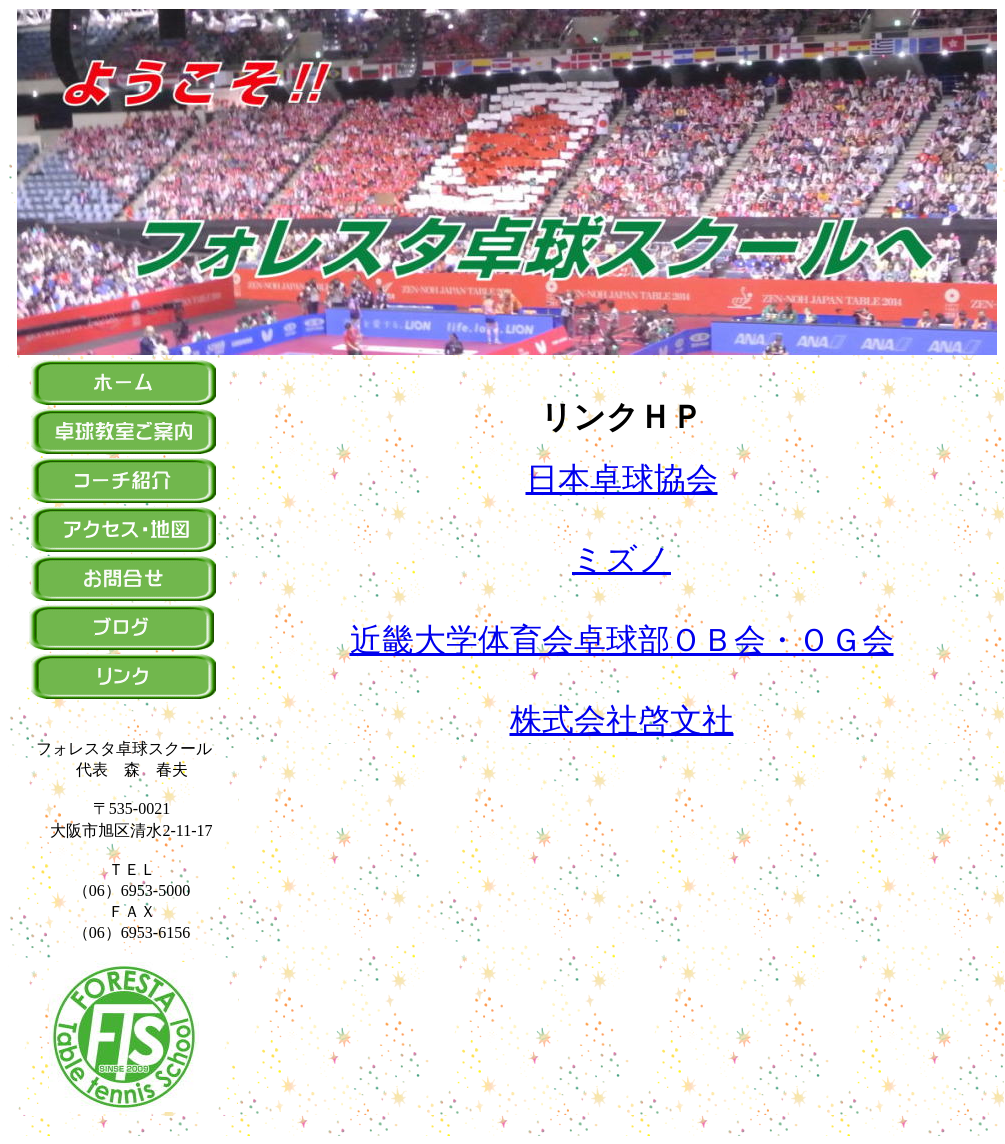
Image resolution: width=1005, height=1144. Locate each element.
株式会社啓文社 (622, 720)
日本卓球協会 (622, 479)
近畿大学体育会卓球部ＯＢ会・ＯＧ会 (622, 640)
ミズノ (621, 559)
